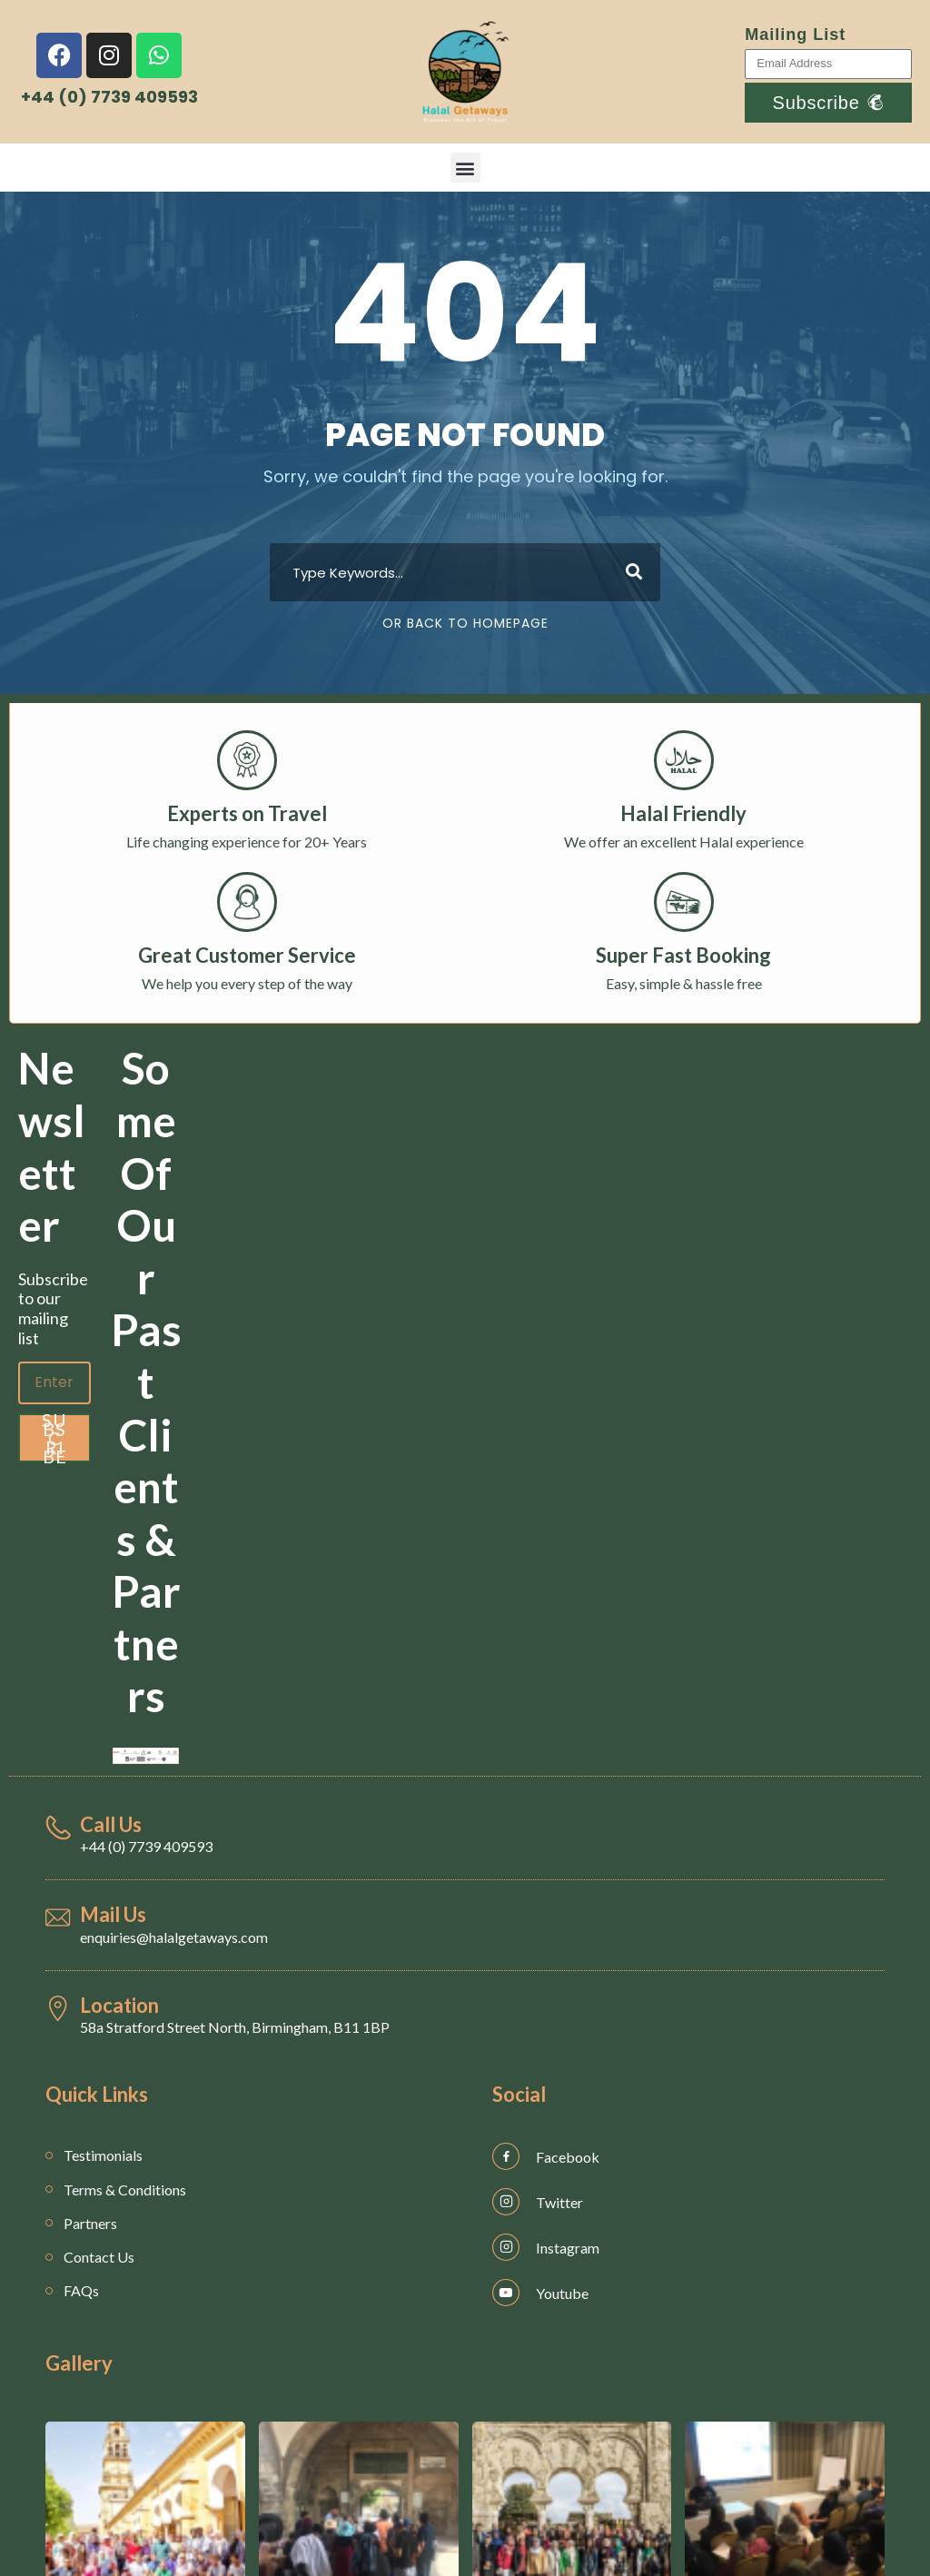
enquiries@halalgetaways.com (174, 1937)
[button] (465, 168)
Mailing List (795, 34)
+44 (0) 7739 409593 (146, 1846)
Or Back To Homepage (465, 623)
